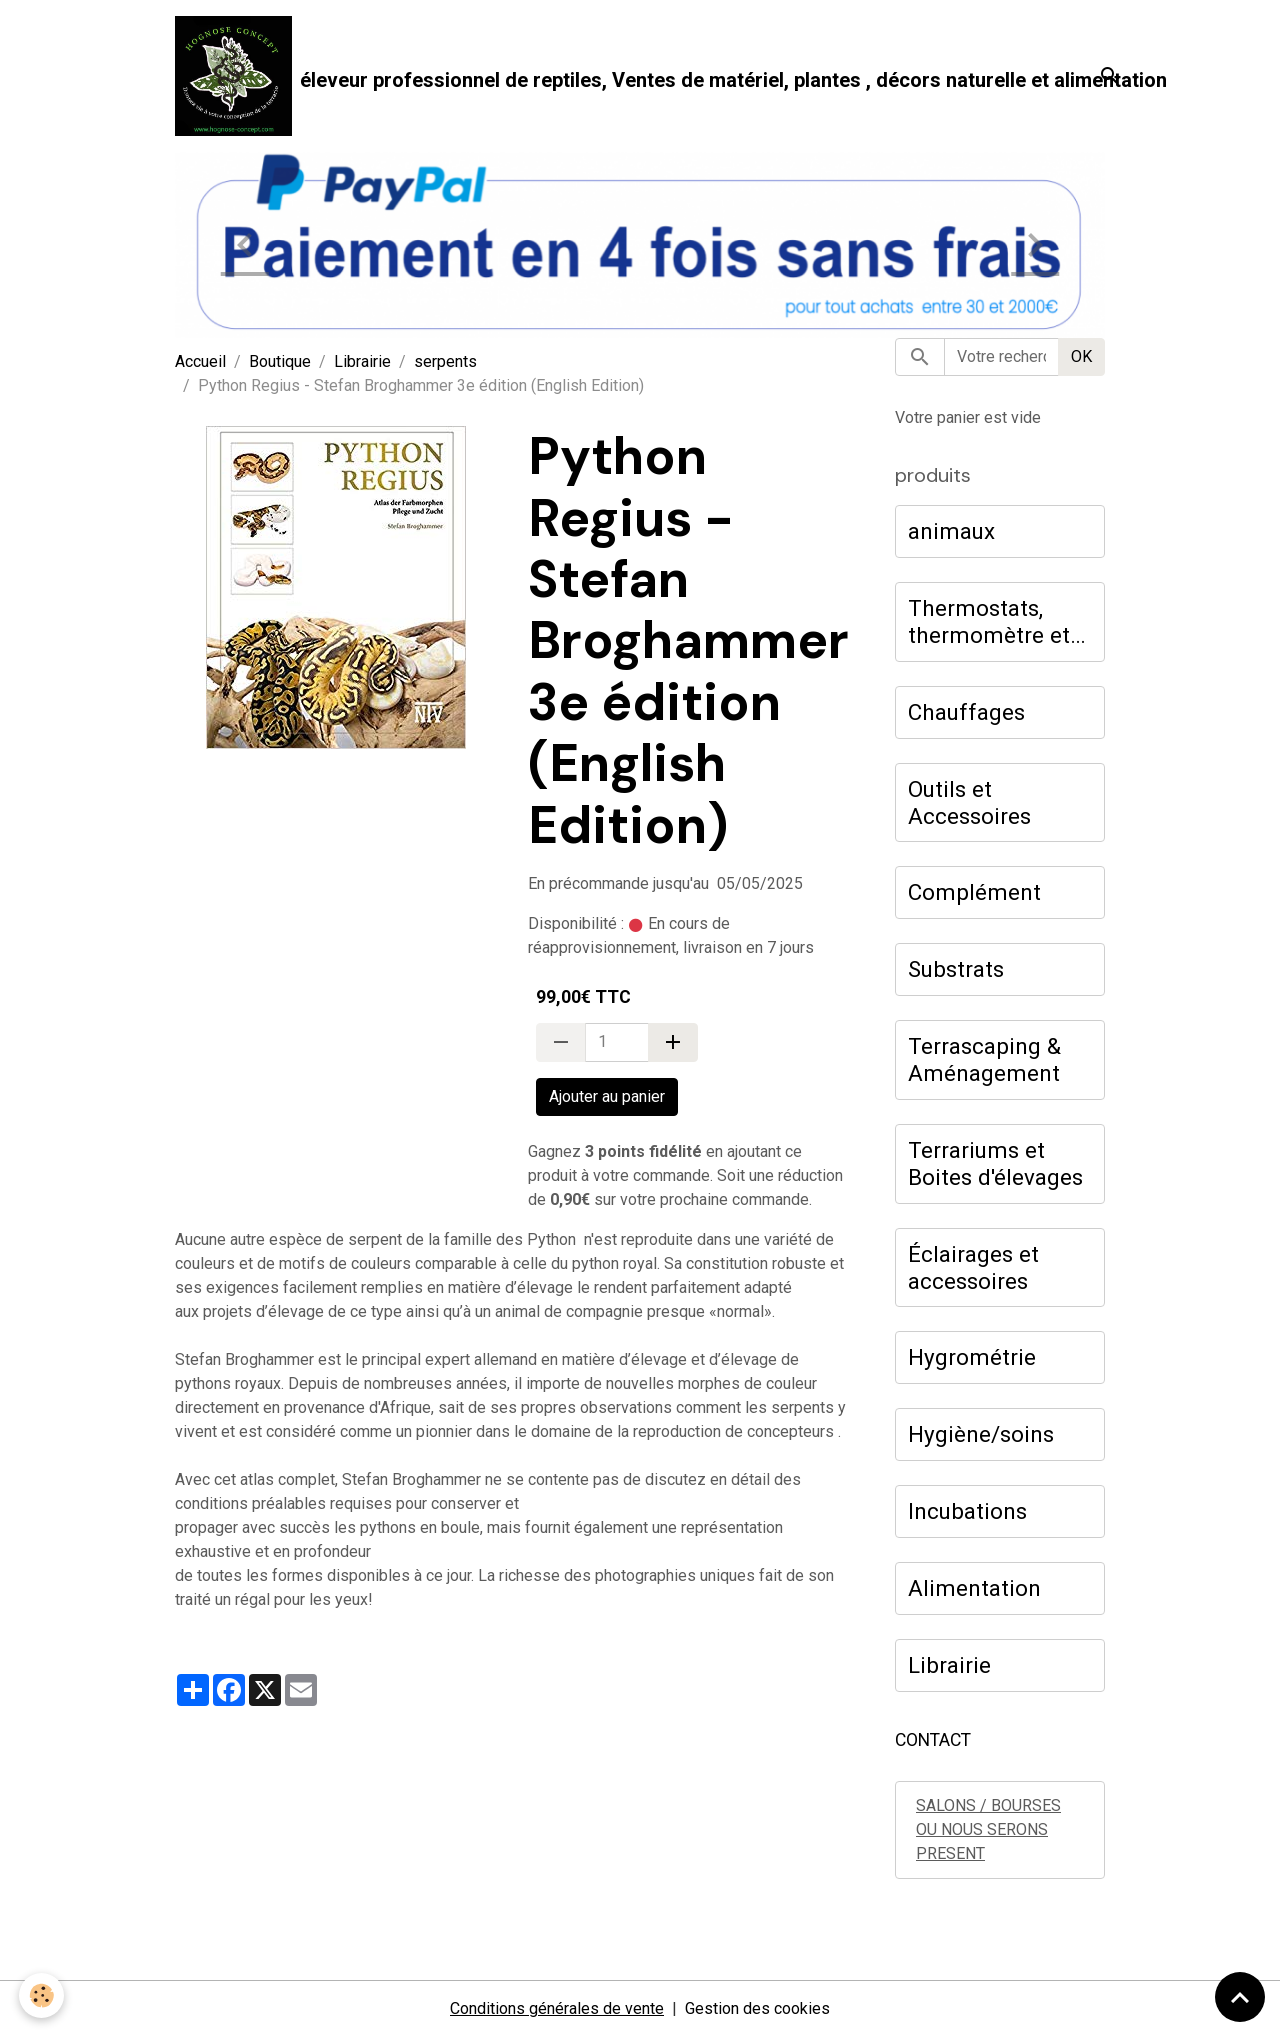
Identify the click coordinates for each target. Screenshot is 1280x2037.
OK (1081, 356)
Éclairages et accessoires (973, 1267)
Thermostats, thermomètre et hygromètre (989, 622)
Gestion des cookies (757, 2008)
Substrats (956, 969)
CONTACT (933, 1740)
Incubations (967, 1511)
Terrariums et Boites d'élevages (995, 1163)
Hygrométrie (972, 1357)
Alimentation (974, 1588)
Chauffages (966, 712)
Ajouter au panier (607, 1096)
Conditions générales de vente (557, 2008)
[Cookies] (42, 1995)
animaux (951, 531)
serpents (445, 361)
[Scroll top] (1240, 1997)
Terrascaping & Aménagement (984, 1059)
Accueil (200, 361)
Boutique (280, 361)
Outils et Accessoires (969, 802)
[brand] (612, 76)
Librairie (362, 361)
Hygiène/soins (981, 1434)
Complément (974, 892)
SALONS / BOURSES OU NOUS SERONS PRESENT (988, 1829)
